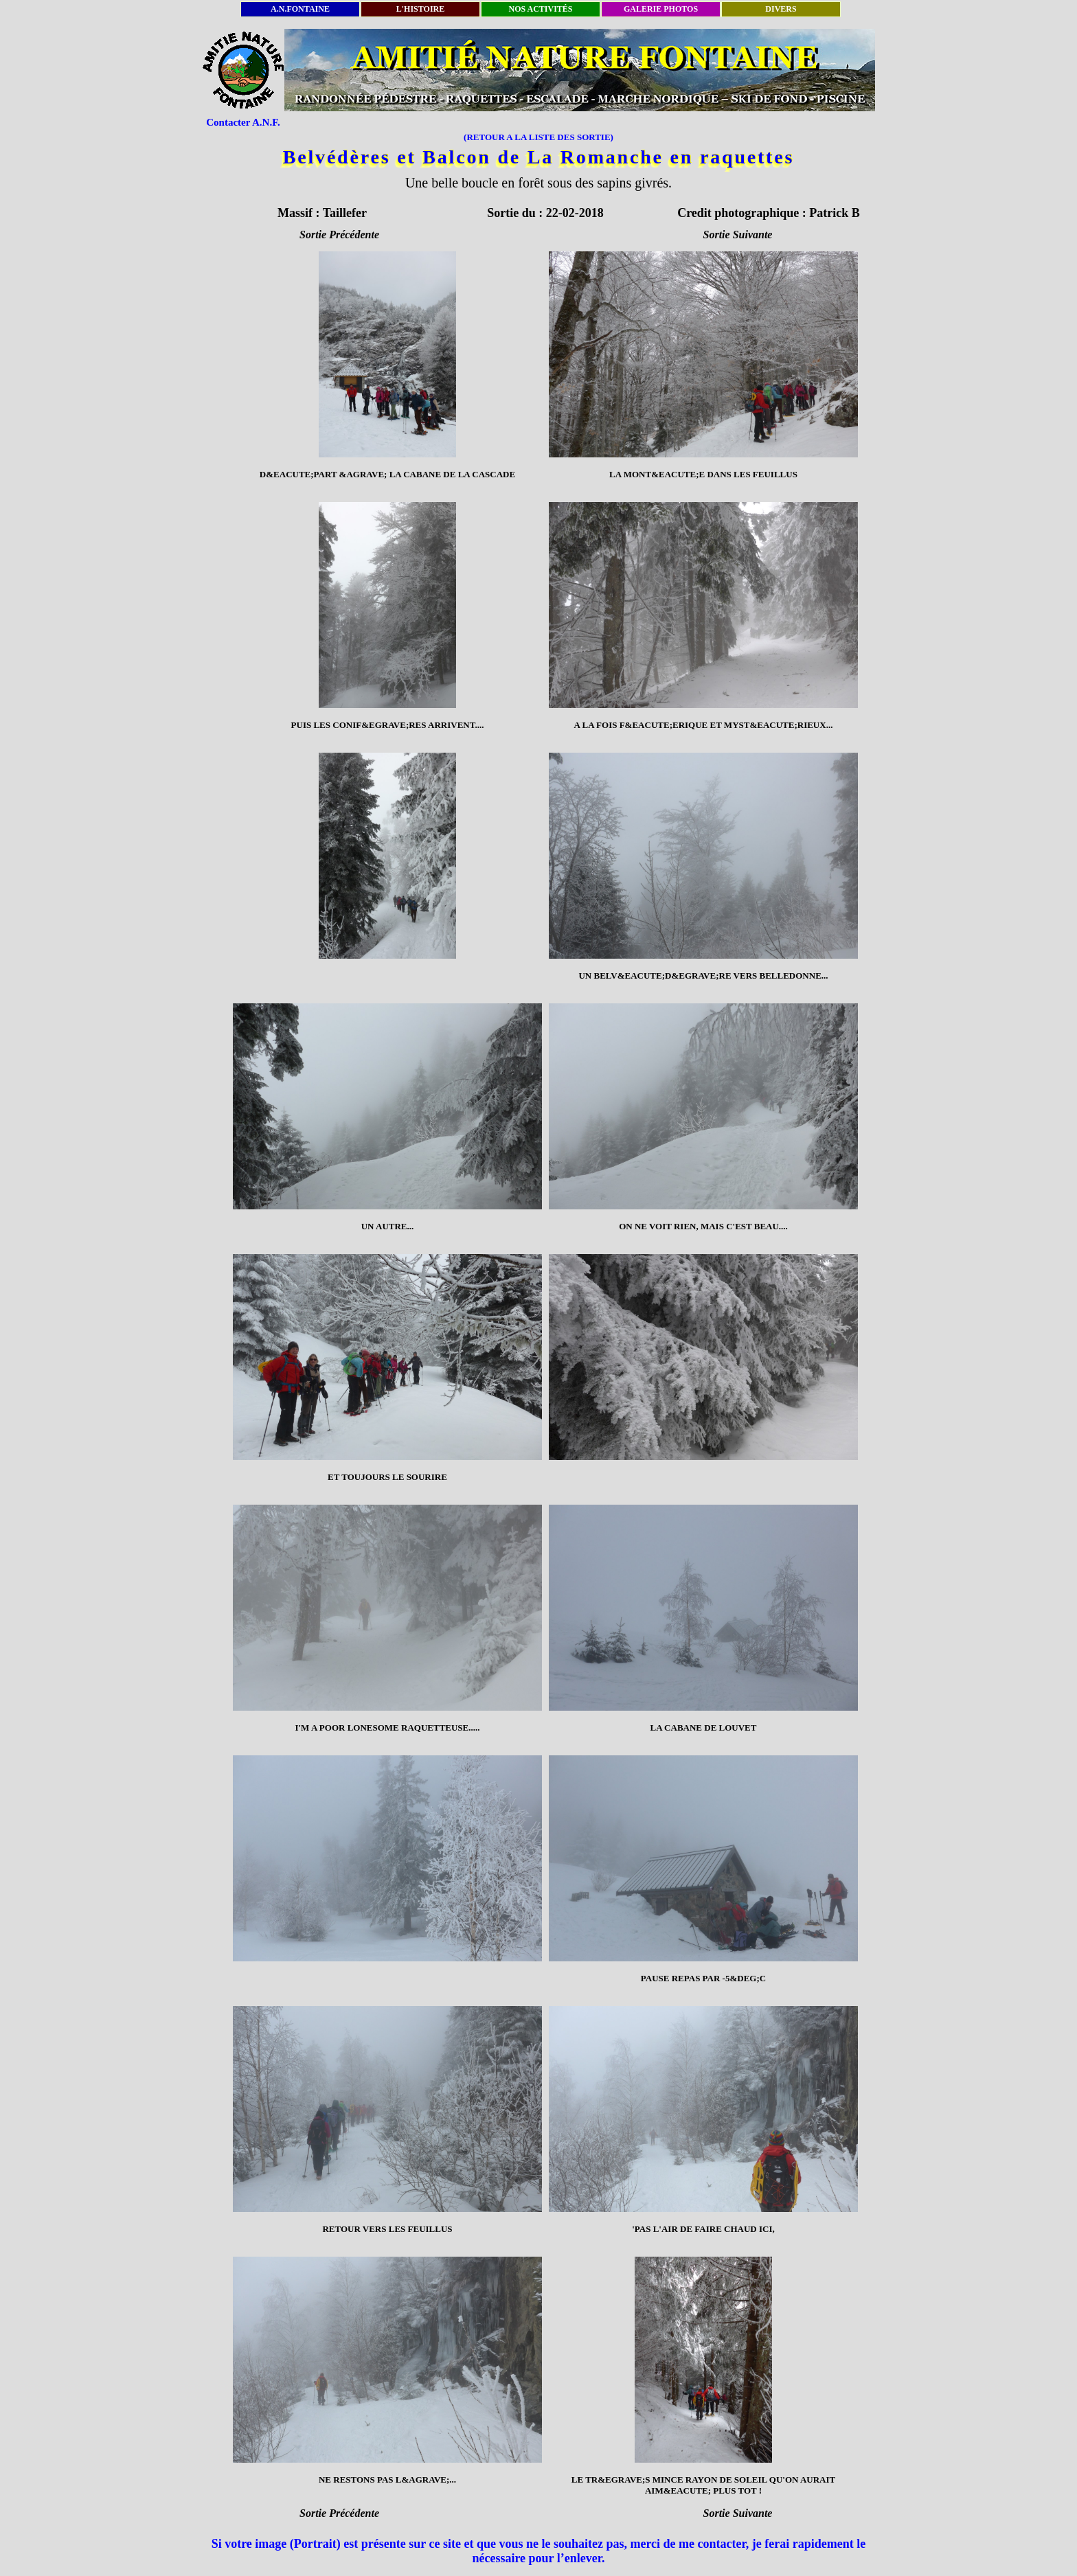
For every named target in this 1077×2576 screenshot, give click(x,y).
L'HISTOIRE (420, 9)
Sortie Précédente (339, 234)
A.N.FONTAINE (300, 9)
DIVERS (780, 9)
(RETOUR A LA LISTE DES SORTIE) (538, 137)
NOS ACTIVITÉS (540, 9)
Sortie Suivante (738, 234)
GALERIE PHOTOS (661, 9)
